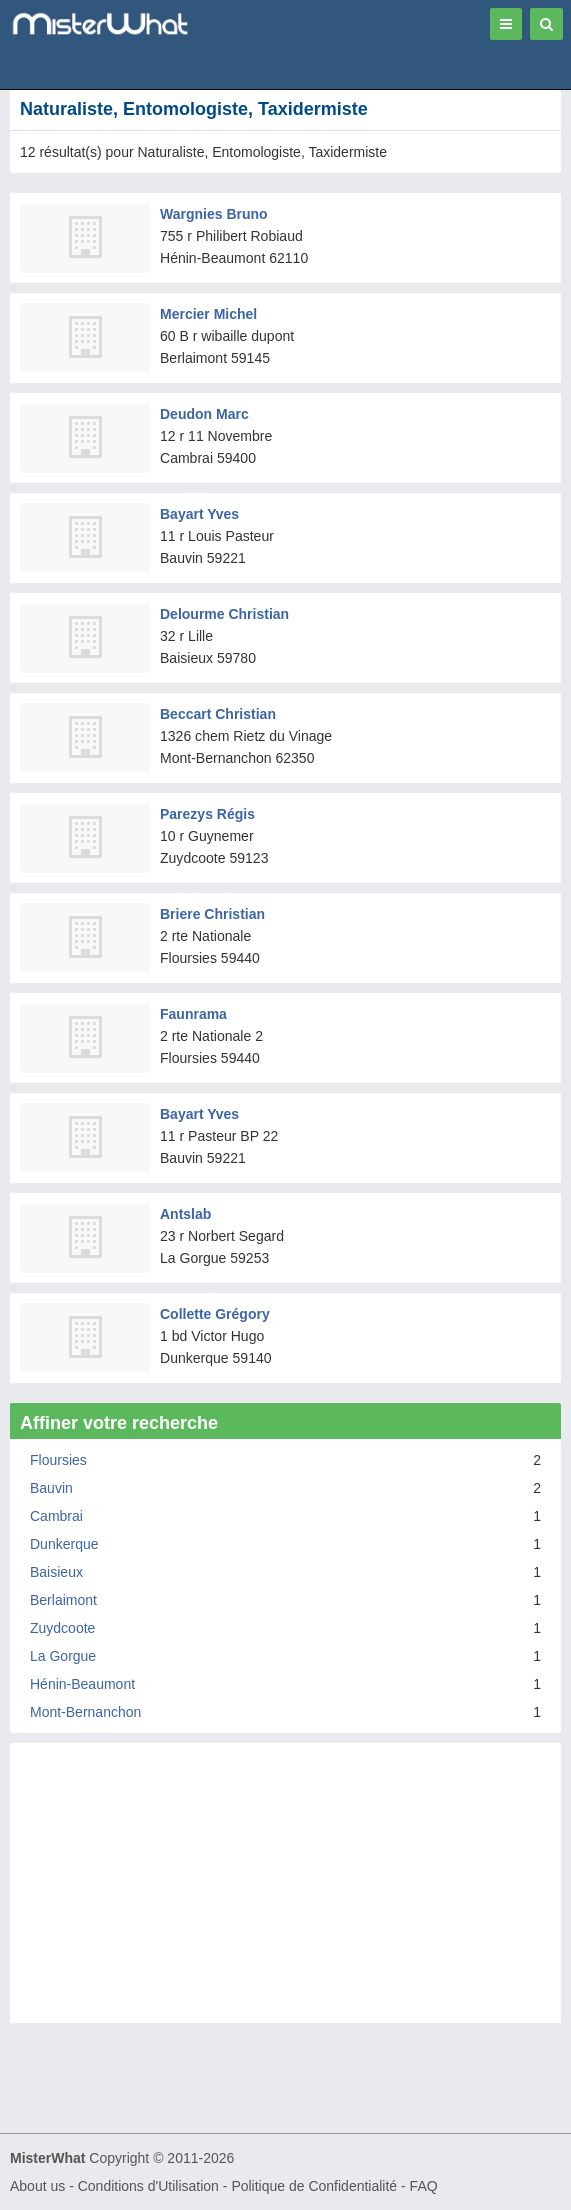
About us (37, 2186)
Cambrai (56, 1516)
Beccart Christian (218, 714)
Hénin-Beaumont (82, 1684)
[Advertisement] (285, 1893)
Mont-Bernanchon (85, 1712)
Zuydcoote (62, 1628)
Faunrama (193, 1014)
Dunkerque (64, 1544)
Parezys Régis (207, 814)
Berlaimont (63, 1600)
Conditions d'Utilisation (148, 2186)
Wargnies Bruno (214, 214)
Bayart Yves (199, 514)
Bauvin (51, 1488)
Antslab (185, 1214)
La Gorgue (63, 1656)
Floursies (58, 1460)
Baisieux (56, 1572)
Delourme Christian (224, 614)
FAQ (424, 2186)
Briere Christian (212, 914)
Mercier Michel (208, 314)
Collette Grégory (215, 1314)
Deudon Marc (204, 414)
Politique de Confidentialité (314, 2186)
